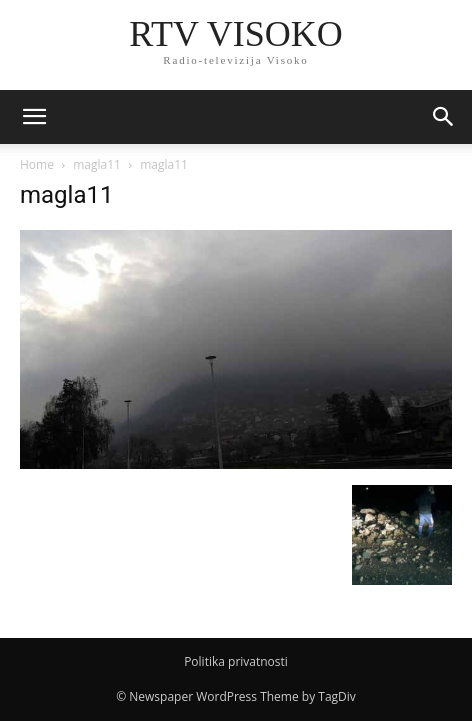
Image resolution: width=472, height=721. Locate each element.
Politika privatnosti (236, 661)
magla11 (97, 164)
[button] (444, 117)
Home (37, 164)
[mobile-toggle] (34, 117)
